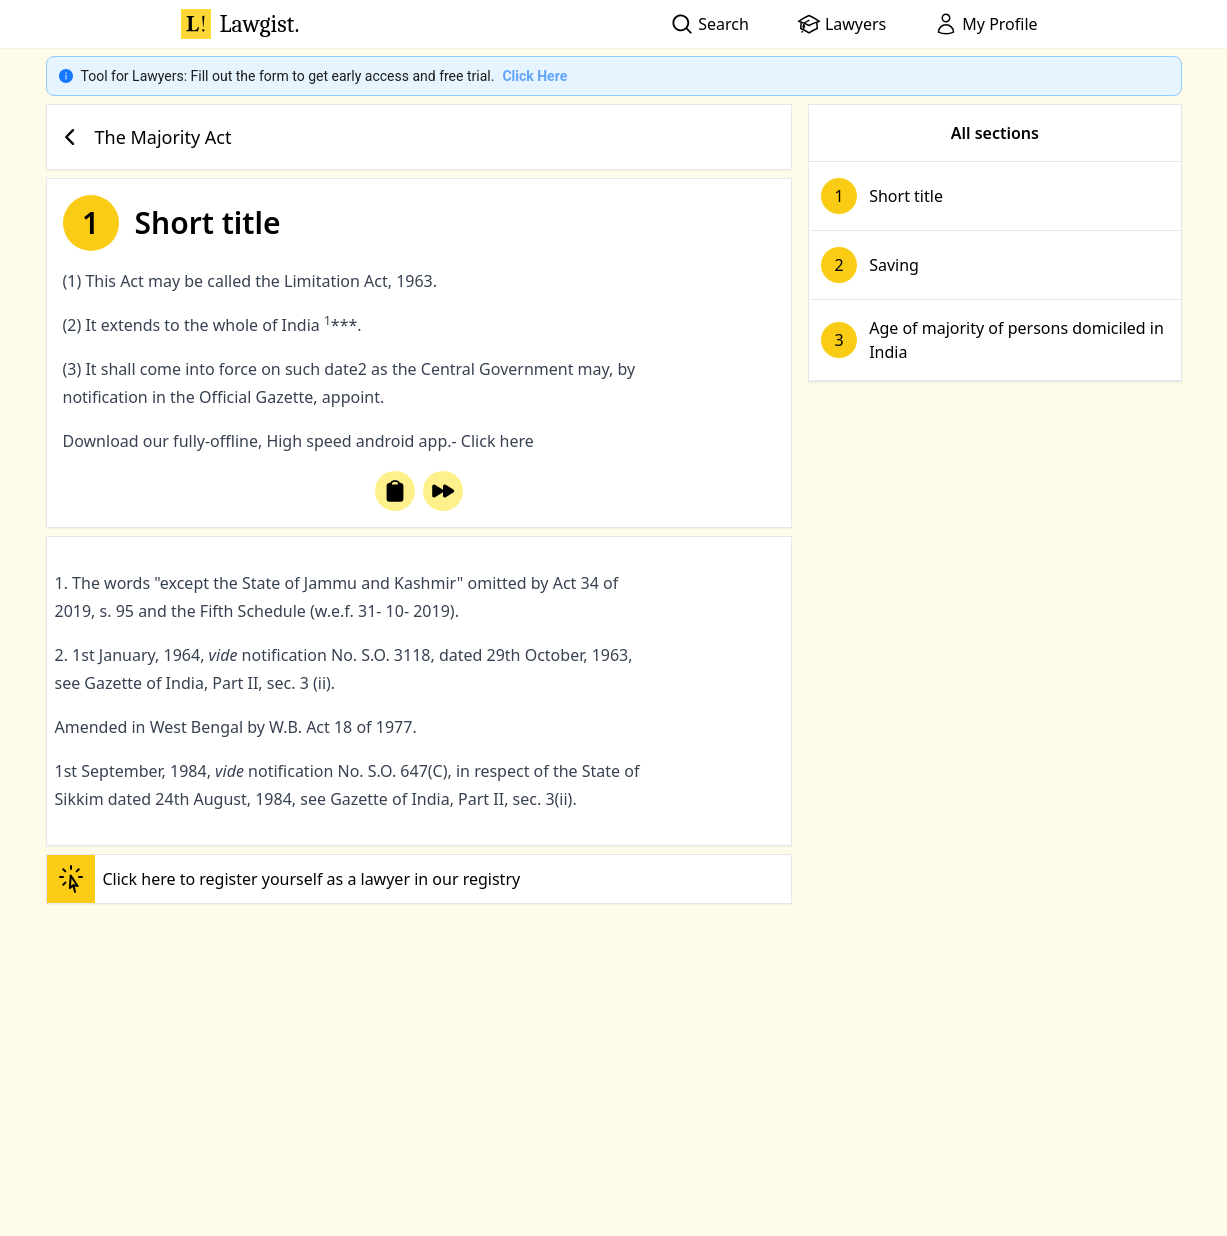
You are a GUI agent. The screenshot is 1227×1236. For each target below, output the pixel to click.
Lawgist (240, 24)
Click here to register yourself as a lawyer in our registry (284, 879)
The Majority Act (143, 137)
